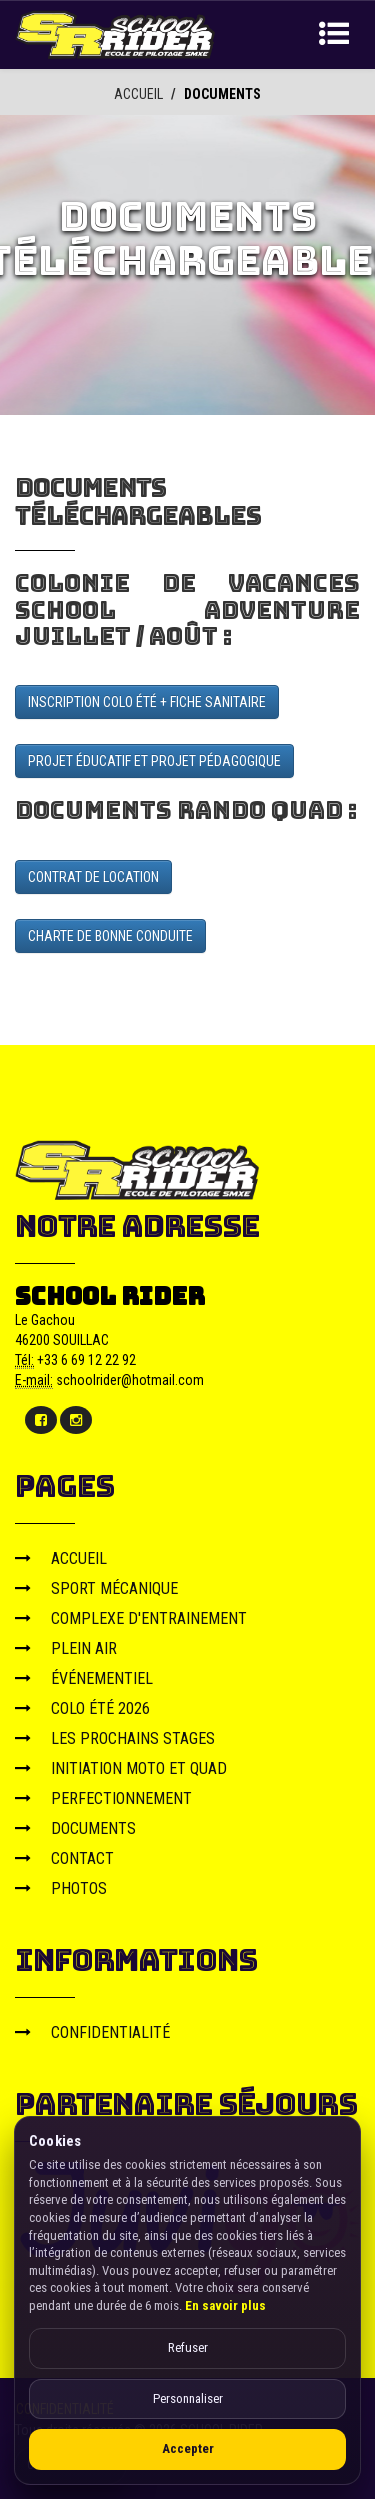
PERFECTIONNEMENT (103, 1797)
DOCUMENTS (75, 1827)
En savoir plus (225, 2305)
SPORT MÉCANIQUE (96, 1587)
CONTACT (64, 1857)
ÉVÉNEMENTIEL (84, 1677)
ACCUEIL (138, 94)
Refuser (188, 2347)
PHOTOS (61, 1887)
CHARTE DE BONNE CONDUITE (110, 935)
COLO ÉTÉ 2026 (82, 1707)
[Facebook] (41, 1419)
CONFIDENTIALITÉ (92, 2031)
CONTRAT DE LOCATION (93, 876)
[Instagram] (76, 1419)
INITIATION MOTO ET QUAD (121, 1767)
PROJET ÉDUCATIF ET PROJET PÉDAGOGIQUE (154, 760)
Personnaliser (188, 2398)
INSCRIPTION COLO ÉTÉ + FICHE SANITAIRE (147, 701)
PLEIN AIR (66, 1647)
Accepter (188, 2448)
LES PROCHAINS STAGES (115, 1737)
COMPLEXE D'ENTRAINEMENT (131, 1617)
